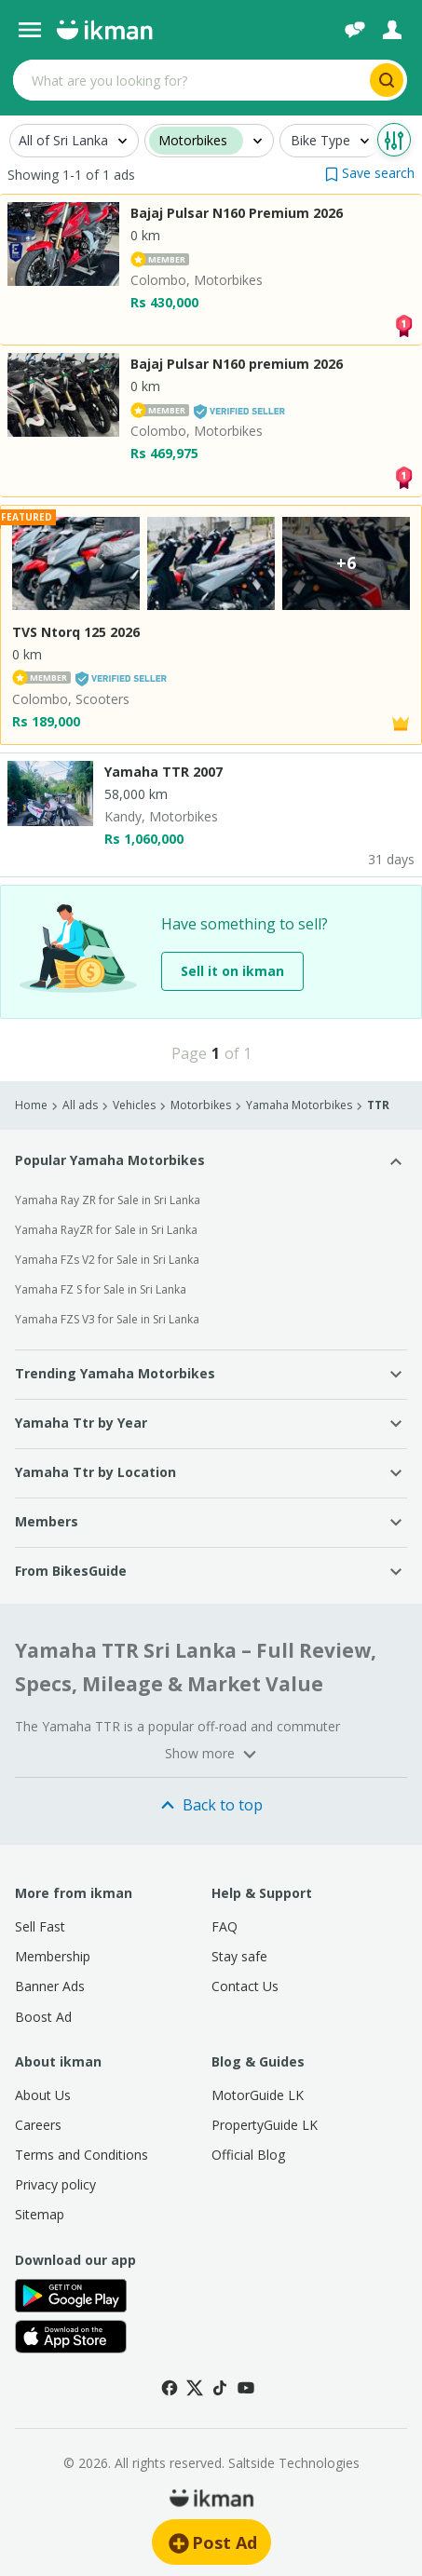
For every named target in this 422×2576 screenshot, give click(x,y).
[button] (370, 173)
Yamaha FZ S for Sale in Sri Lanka (100, 1289)
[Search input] (189, 80)
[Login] (392, 30)
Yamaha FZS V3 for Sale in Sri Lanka (107, 1319)
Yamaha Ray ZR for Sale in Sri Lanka (107, 1200)
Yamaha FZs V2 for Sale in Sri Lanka (107, 1260)
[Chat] (355, 30)
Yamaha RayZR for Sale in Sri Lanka (106, 1230)
